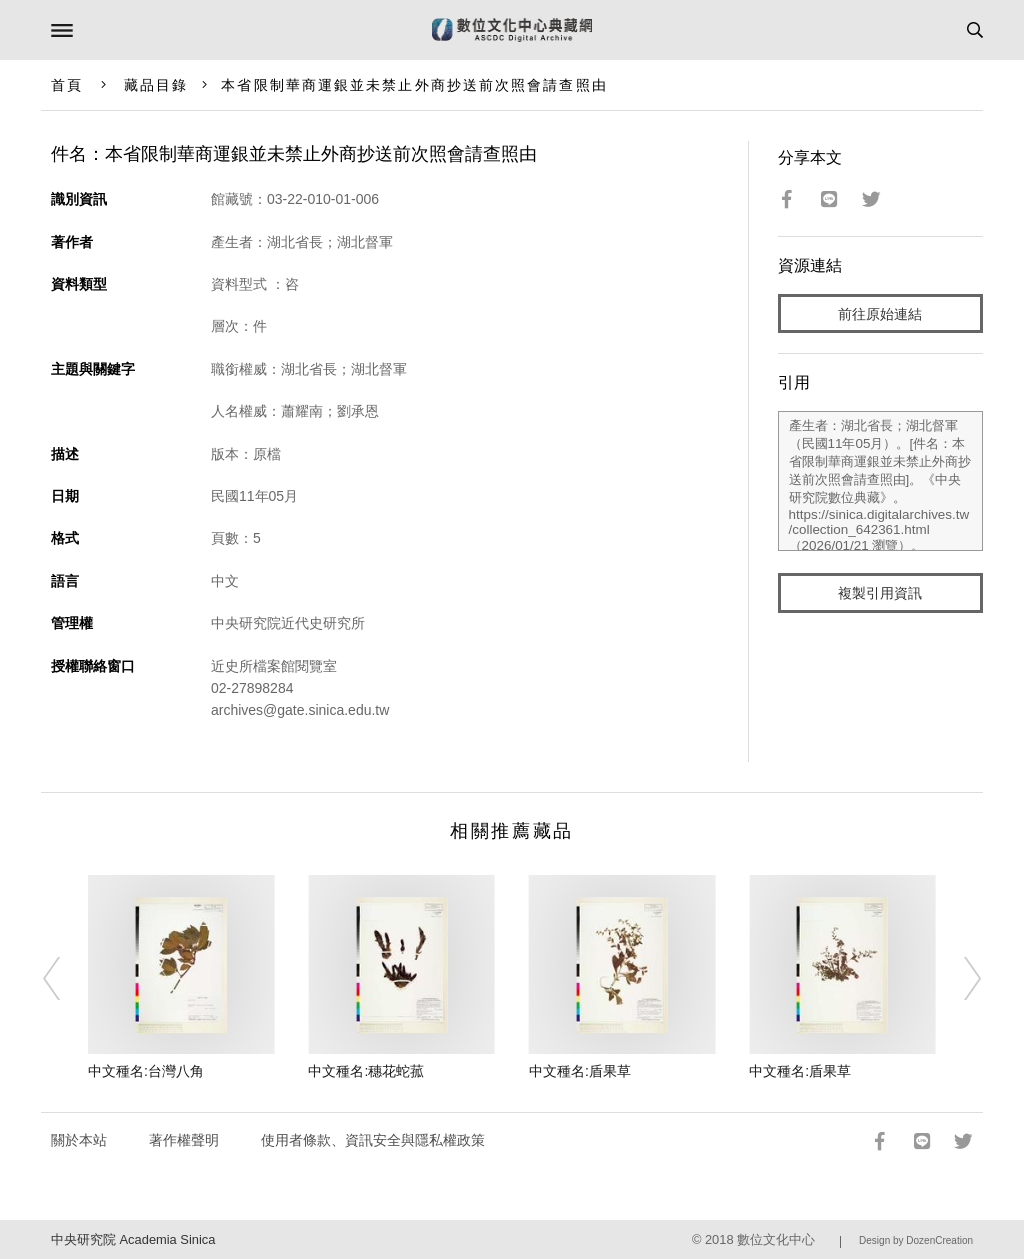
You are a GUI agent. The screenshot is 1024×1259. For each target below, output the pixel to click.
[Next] (959, 979)
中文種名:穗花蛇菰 (366, 1071)
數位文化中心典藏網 (512, 30)
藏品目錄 (156, 85)
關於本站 (79, 1140)
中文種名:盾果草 (580, 1071)
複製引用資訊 (880, 593)
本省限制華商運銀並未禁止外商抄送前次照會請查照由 (414, 85)
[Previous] (65, 979)
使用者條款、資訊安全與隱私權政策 (373, 1140)
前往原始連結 (880, 314)
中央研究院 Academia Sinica (133, 1239)
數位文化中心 (776, 1239)
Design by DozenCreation (916, 1240)
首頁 (67, 85)
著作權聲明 (184, 1140)
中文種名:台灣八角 (146, 1071)
